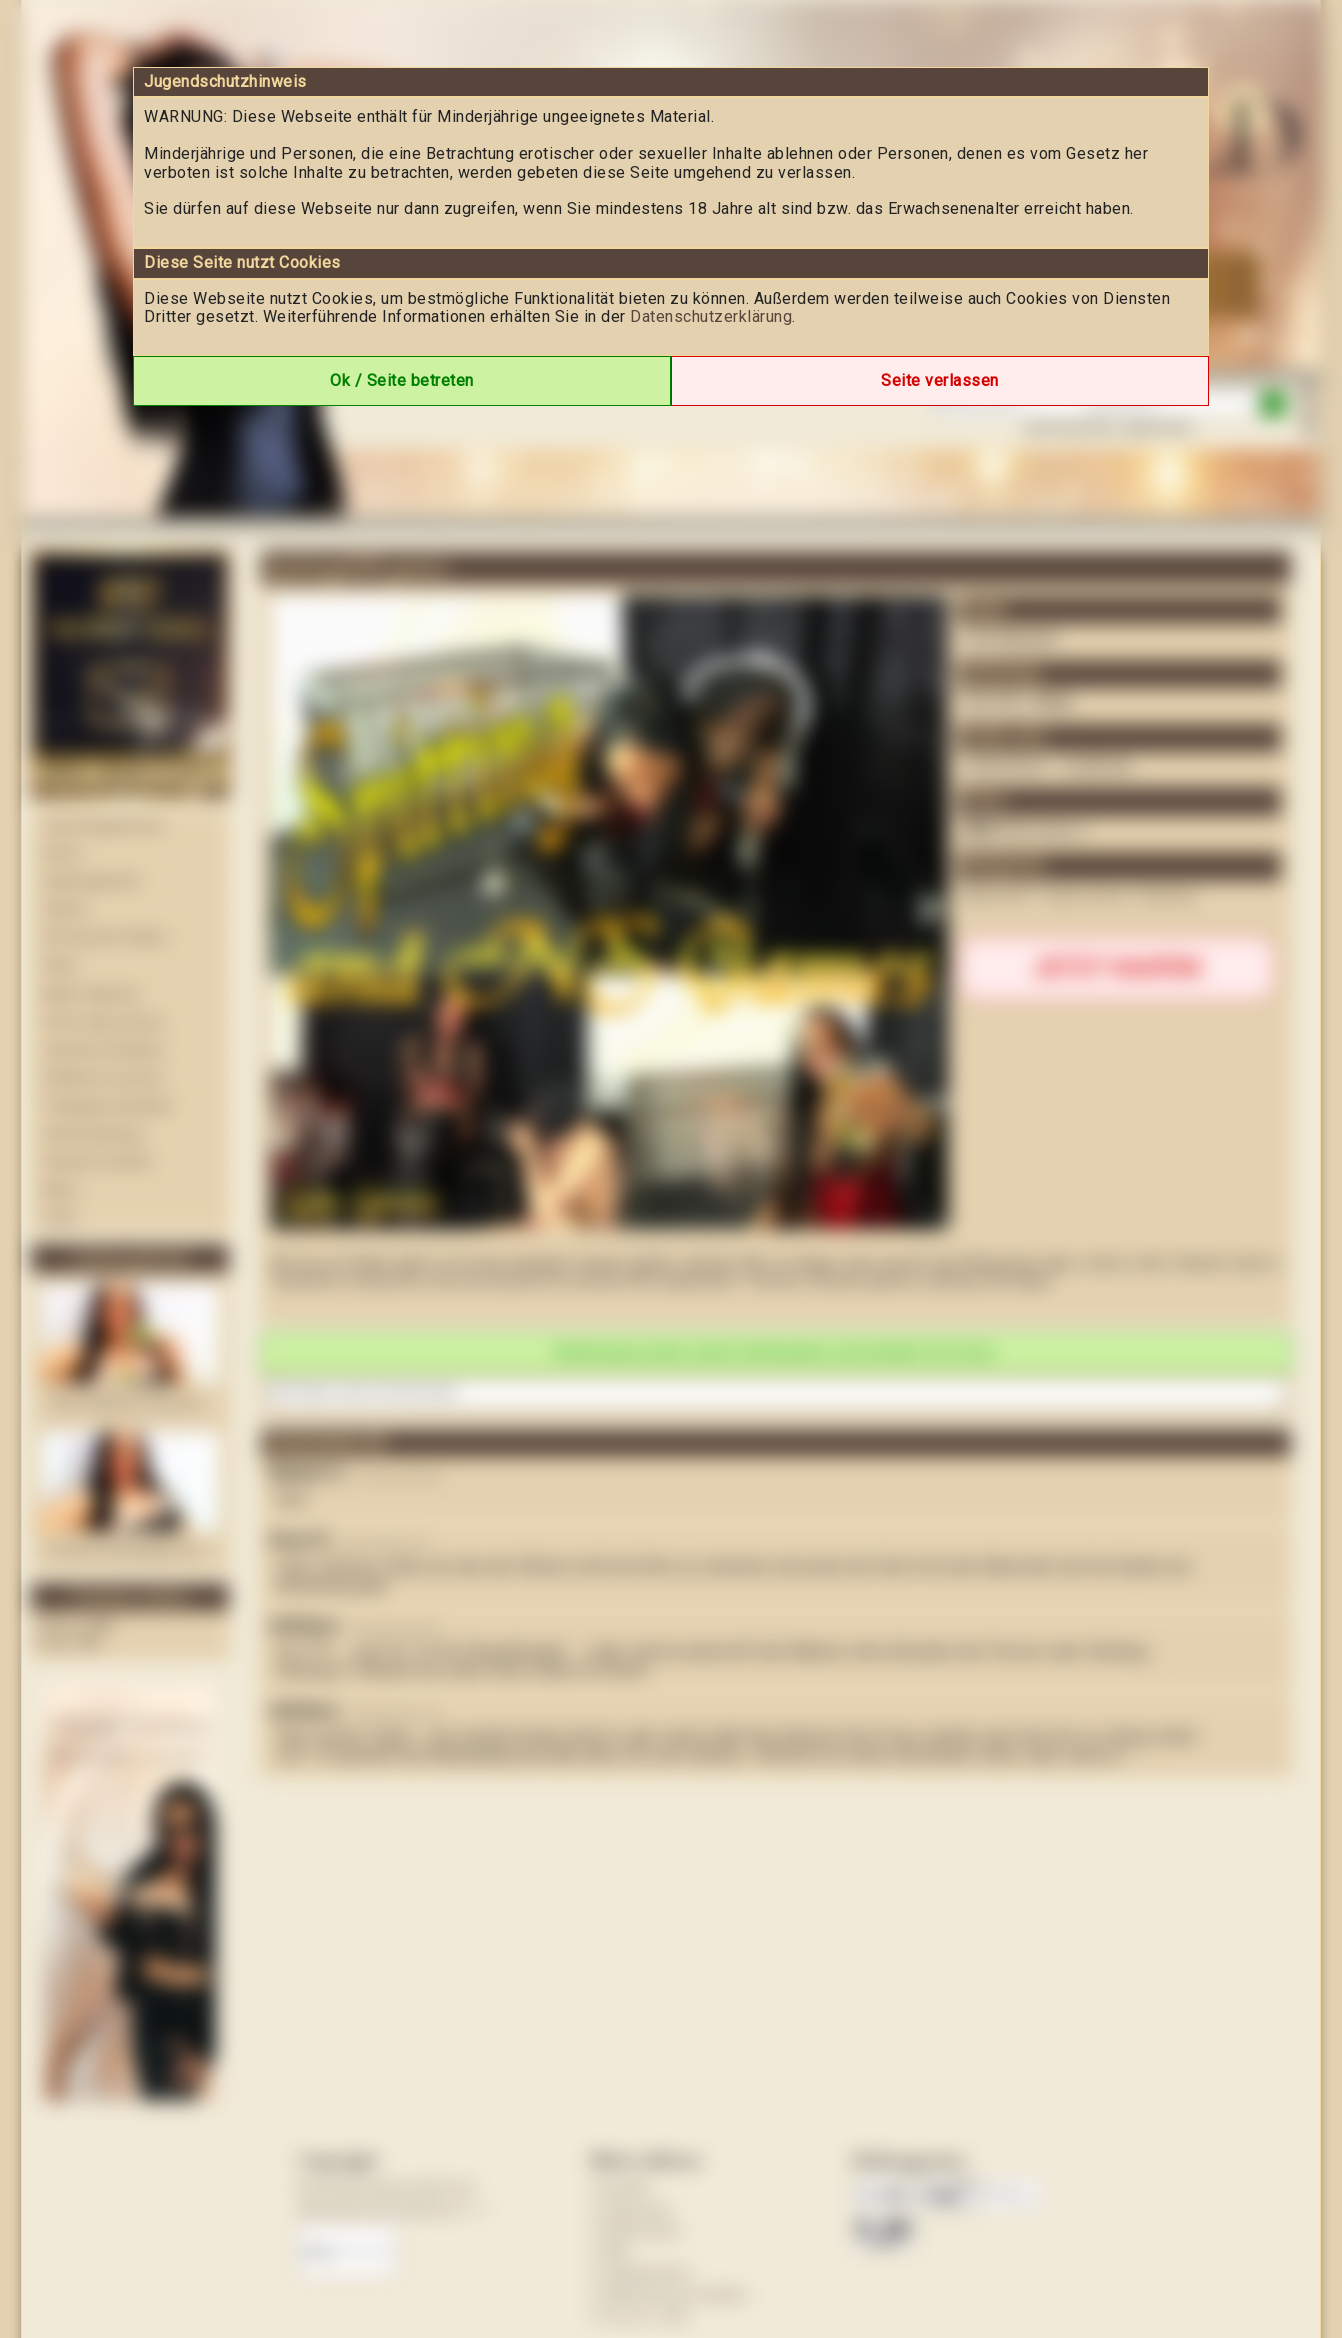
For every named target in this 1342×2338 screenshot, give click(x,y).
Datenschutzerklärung (711, 316)
